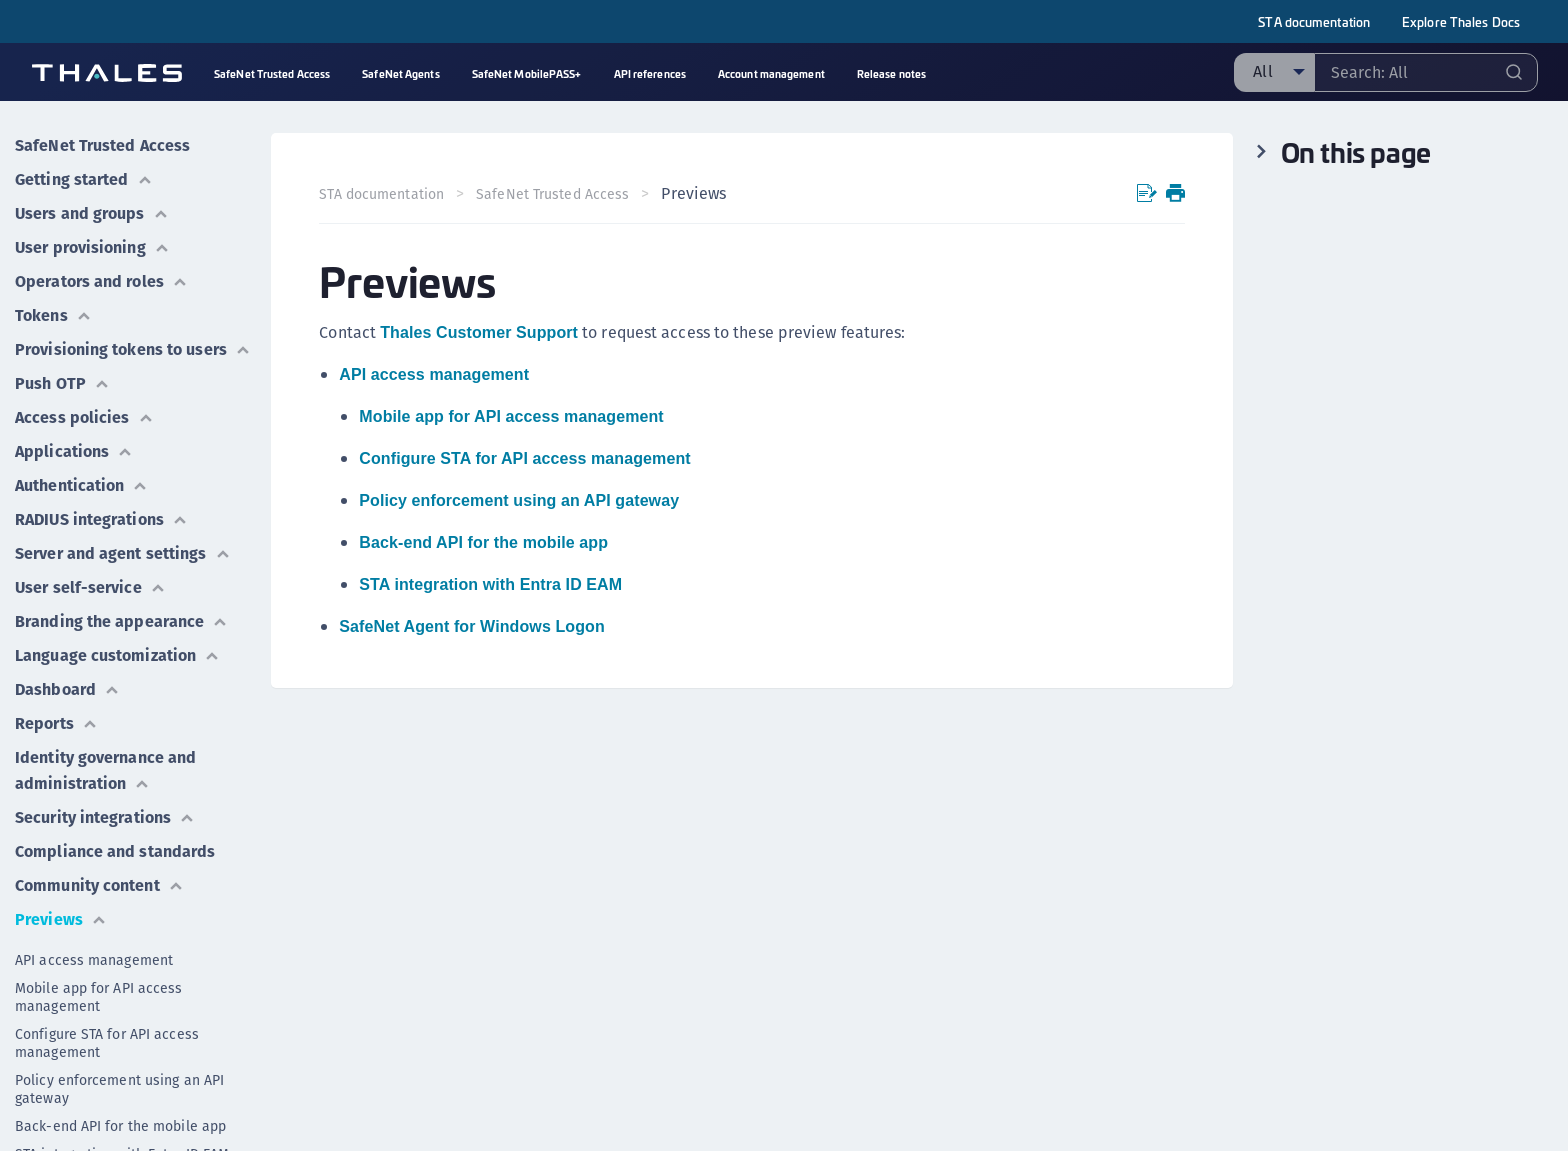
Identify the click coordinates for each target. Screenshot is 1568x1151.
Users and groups (92, 213)
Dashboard (67, 689)
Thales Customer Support (479, 332)
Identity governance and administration (105, 770)
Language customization (117, 655)
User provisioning (92, 247)
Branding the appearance (121, 621)
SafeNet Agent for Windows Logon (471, 626)
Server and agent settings (123, 553)
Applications (74, 451)
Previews (61, 919)
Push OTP (62, 383)
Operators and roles (101, 281)
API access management (94, 960)
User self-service (90, 587)
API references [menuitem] (650, 73)
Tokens (53, 315)
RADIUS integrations (101, 519)
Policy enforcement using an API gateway (119, 1089)
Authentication (81, 485)
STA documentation (1314, 21)
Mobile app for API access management (99, 997)
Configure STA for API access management (107, 1043)
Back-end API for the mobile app (120, 1126)
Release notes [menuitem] (891, 73)
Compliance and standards (115, 851)
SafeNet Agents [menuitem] (400, 73)
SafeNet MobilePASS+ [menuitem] (527, 73)
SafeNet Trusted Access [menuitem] (272, 73)
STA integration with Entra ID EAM (490, 584)
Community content (99, 885)
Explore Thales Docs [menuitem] (1461, 21)
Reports (56, 723)
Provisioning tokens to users (133, 349)
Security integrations (105, 817)
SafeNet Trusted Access (102, 145)
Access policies (84, 417)
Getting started (84, 179)
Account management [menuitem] (771, 73)
